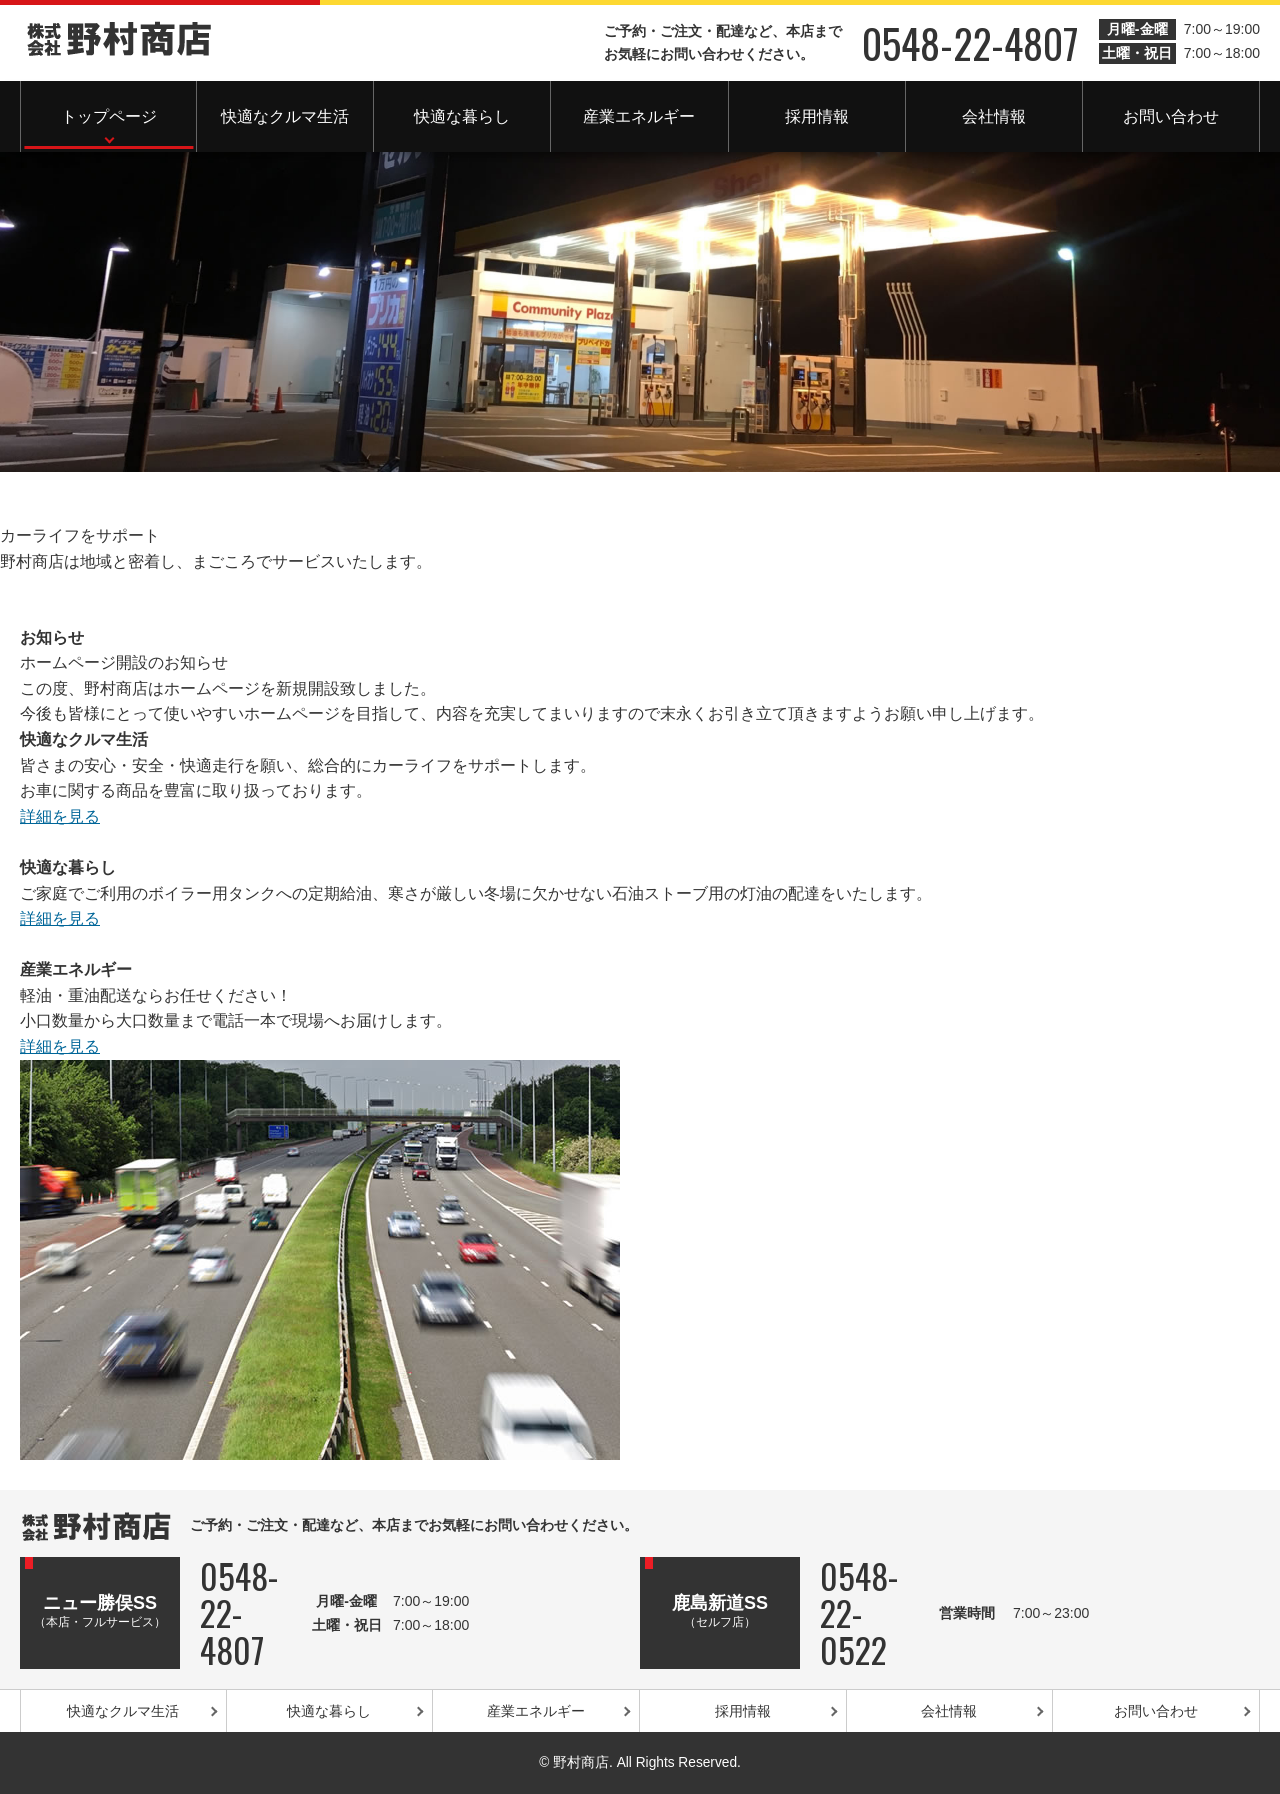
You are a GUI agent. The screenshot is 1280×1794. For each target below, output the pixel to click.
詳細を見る (60, 816)
